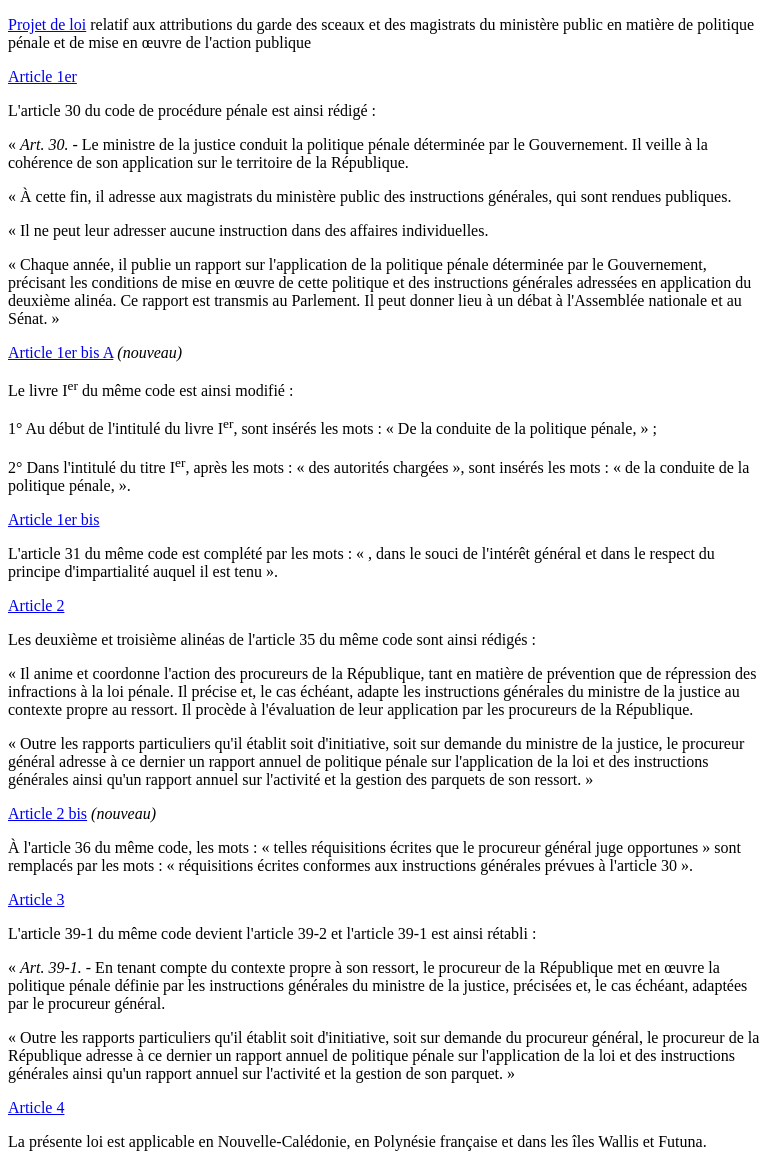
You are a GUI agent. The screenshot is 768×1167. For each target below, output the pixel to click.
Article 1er (42, 76)
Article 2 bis (47, 813)
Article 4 (36, 1107)
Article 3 (36, 899)
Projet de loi (47, 24)
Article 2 (36, 605)
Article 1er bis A (60, 352)
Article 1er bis (54, 519)
